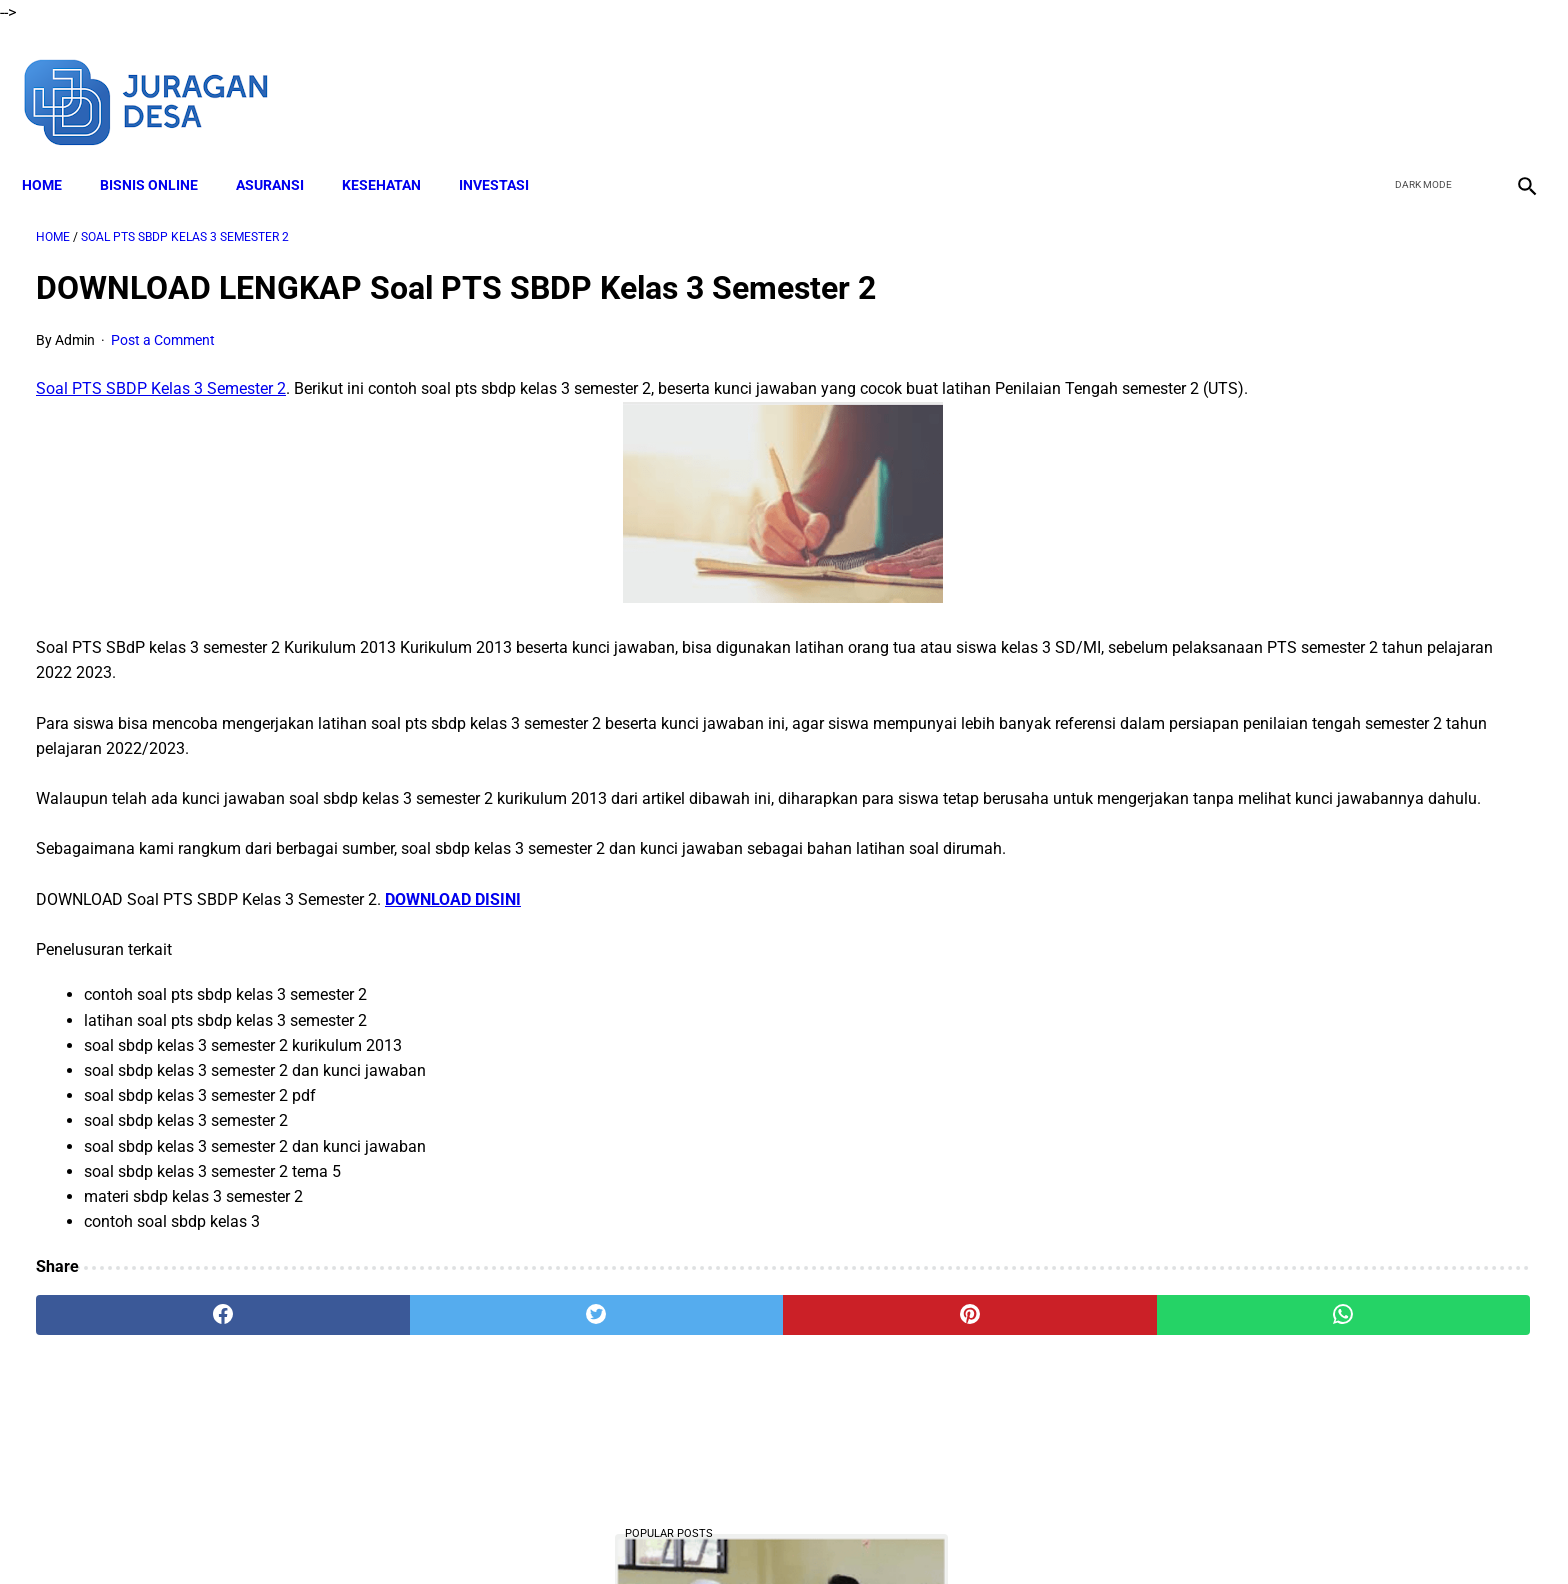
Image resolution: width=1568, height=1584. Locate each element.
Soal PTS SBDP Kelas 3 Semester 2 (161, 369)
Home (56, 151)
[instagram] (1510, 78)
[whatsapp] (919, 1346)
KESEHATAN (395, 151)
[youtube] (1463, 78)
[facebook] (1369, 78)
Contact (961, 1533)
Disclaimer (623, 1533)
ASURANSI (284, 151)
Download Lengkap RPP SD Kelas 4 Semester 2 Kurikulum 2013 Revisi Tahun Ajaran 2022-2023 (1321, 1327)
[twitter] (1416, 78)
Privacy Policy (873, 1533)
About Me (541, 1533)
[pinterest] (667, 1346)
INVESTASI (508, 151)
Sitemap (1031, 1533)
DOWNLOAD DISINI (453, 929)
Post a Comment (163, 320)
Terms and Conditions (742, 1533)
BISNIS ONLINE (163, 151)
